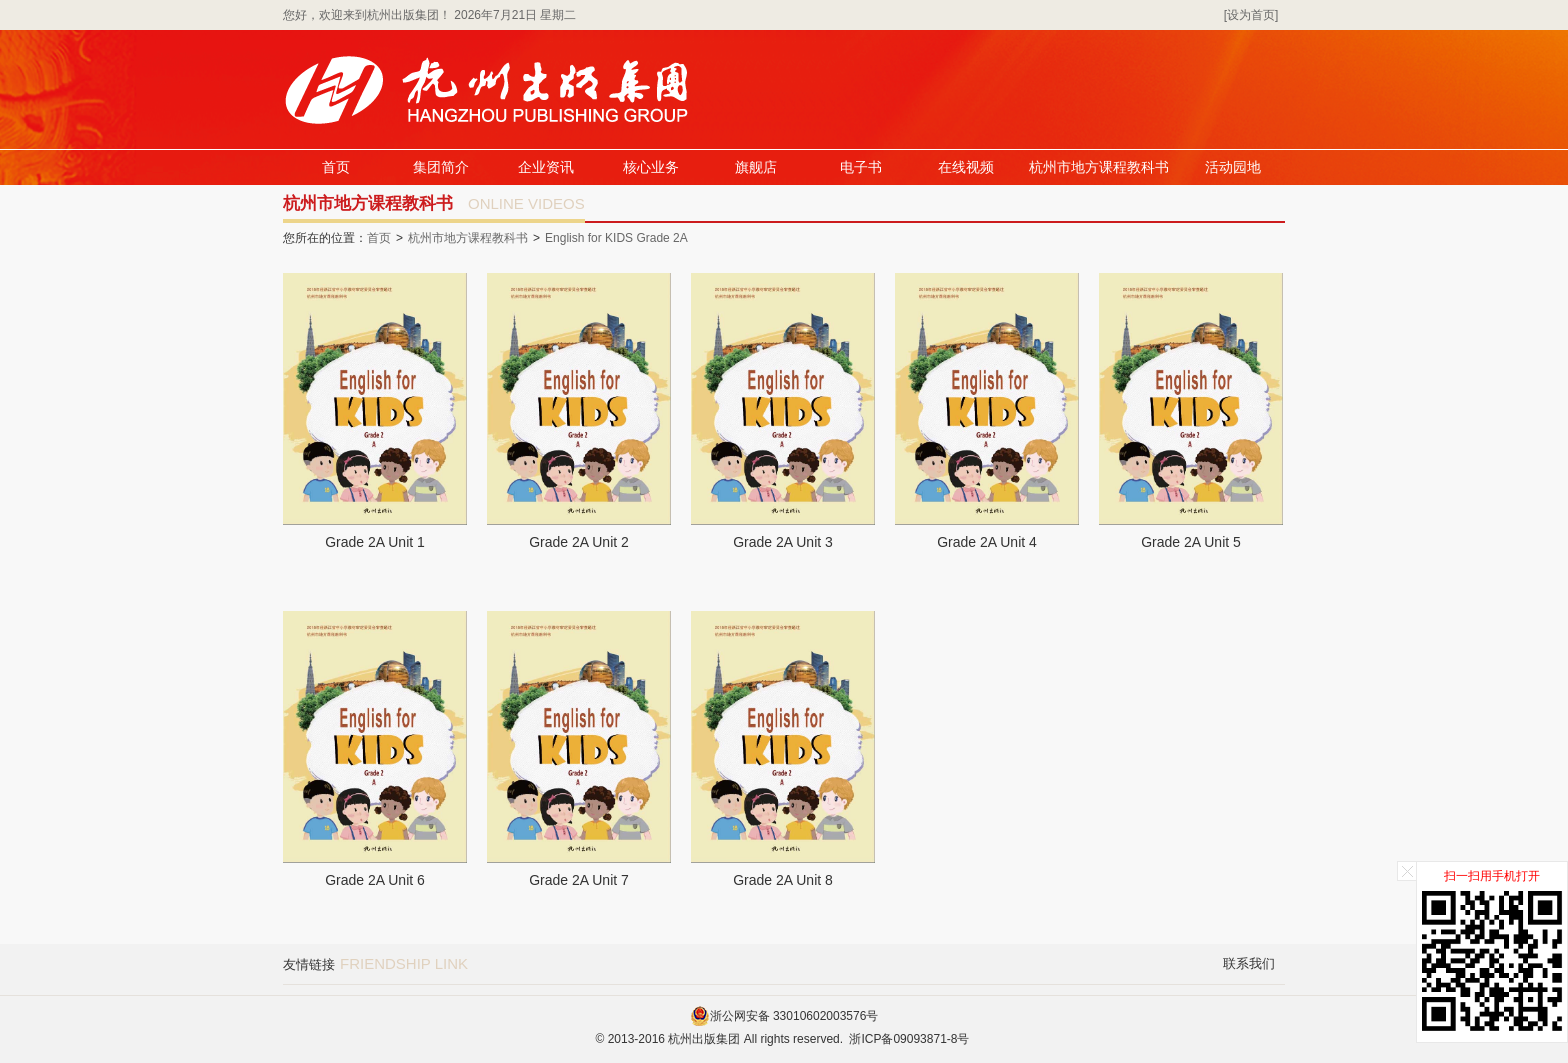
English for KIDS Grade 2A (616, 238)
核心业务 (651, 167)
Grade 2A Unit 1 (375, 542)
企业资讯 (546, 167)
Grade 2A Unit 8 (783, 880)
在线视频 (966, 167)
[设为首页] (1251, 15)
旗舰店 (756, 167)
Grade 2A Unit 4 (987, 542)
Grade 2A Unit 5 (1191, 542)
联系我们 (1249, 963)
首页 (336, 167)
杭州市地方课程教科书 (1099, 167)
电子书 (861, 167)
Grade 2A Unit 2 (579, 542)
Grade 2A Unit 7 (579, 880)
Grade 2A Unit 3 (783, 542)
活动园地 (1233, 167)
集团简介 (441, 167)
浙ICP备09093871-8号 (909, 1039)
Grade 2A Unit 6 (375, 880)
